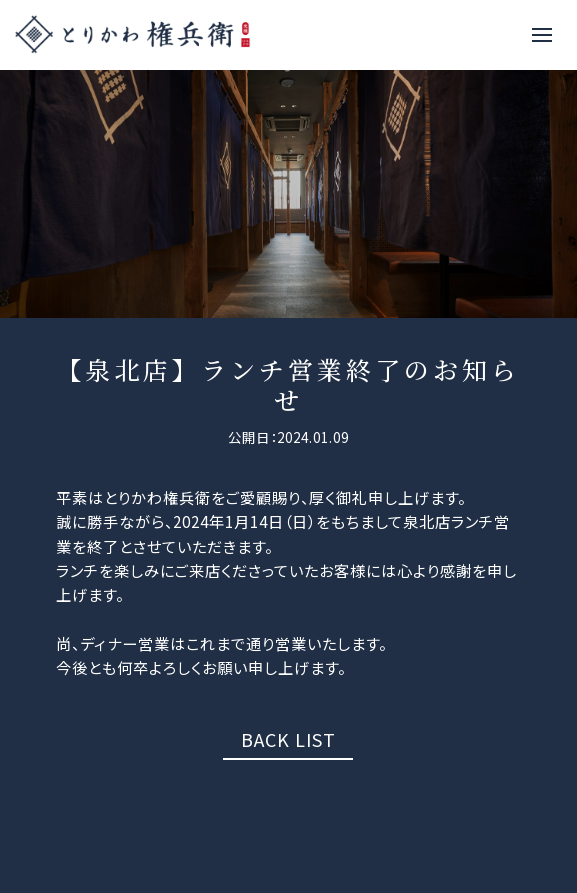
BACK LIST (288, 739)
